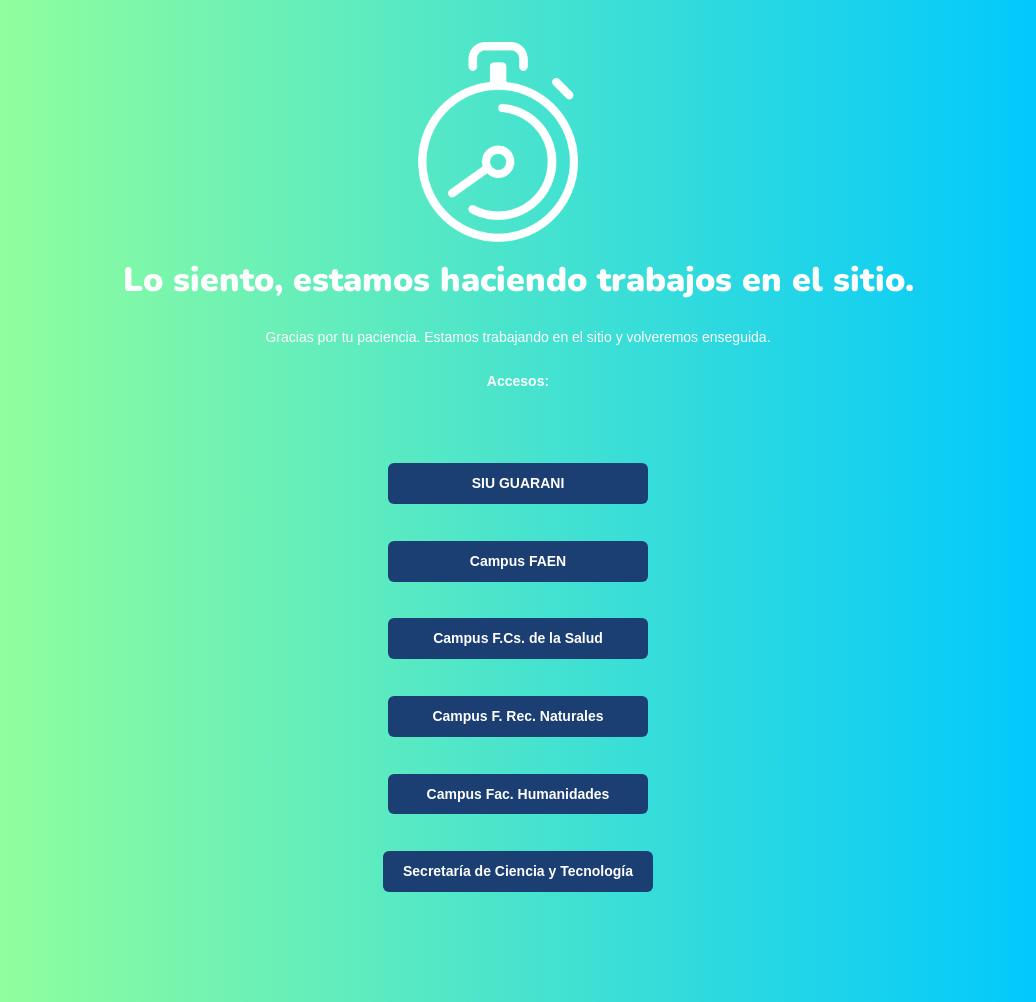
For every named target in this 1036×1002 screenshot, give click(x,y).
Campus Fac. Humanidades (518, 794)
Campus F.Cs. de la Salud (518, 638)
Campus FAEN (518, 561)
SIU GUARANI (518, 483)
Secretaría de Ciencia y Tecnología (518, 871)
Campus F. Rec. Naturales (517, 716)
